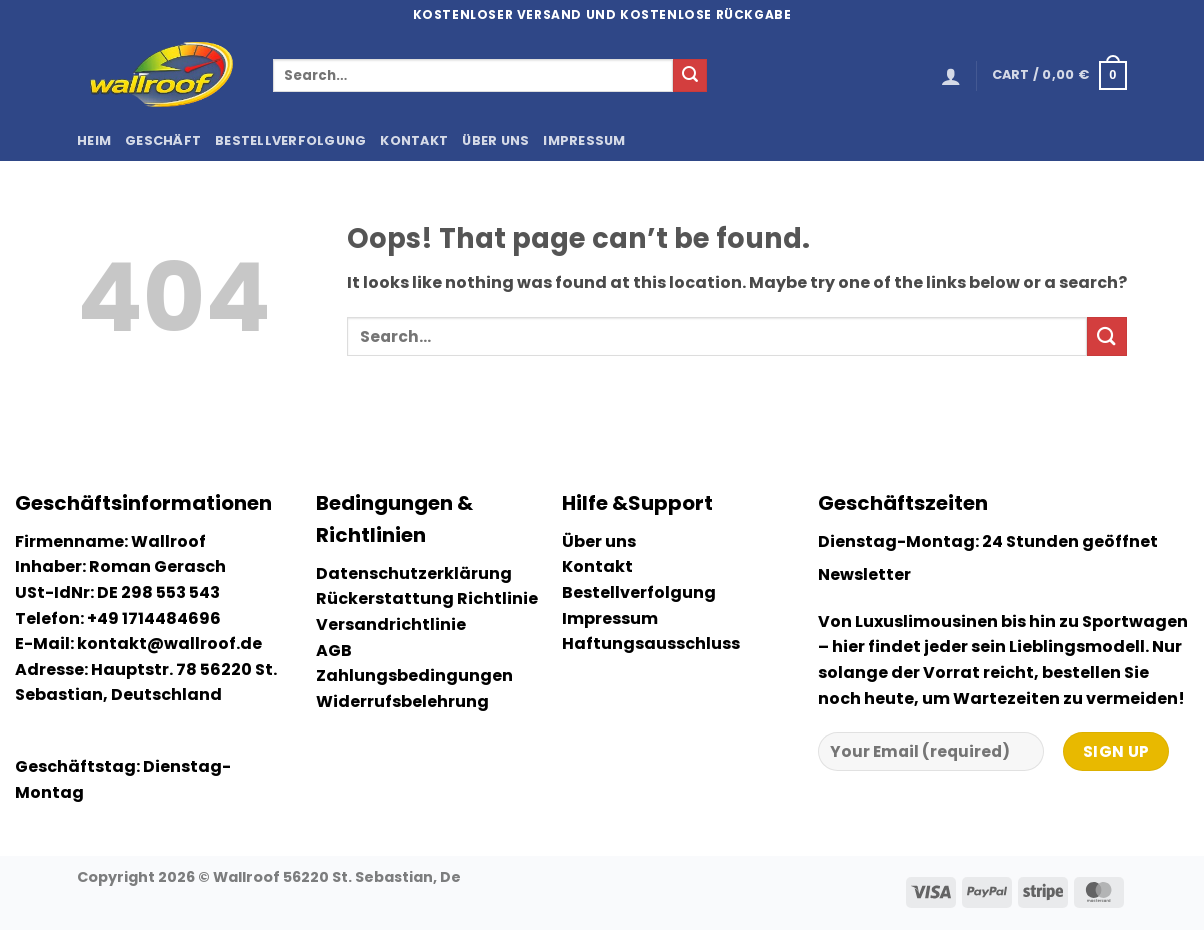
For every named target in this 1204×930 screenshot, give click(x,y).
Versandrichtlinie (391, 624)
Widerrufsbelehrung (402, 701)
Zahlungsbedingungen (414, 675)
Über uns (495, 140)
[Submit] (690, 76)
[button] (951, 76)
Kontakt (414, 140)
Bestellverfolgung (290, 140)
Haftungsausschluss (651, 643)
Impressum (584, 140)
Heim (94, 140)
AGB (334, 650)
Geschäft (163, 140)
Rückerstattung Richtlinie (427, 598)
